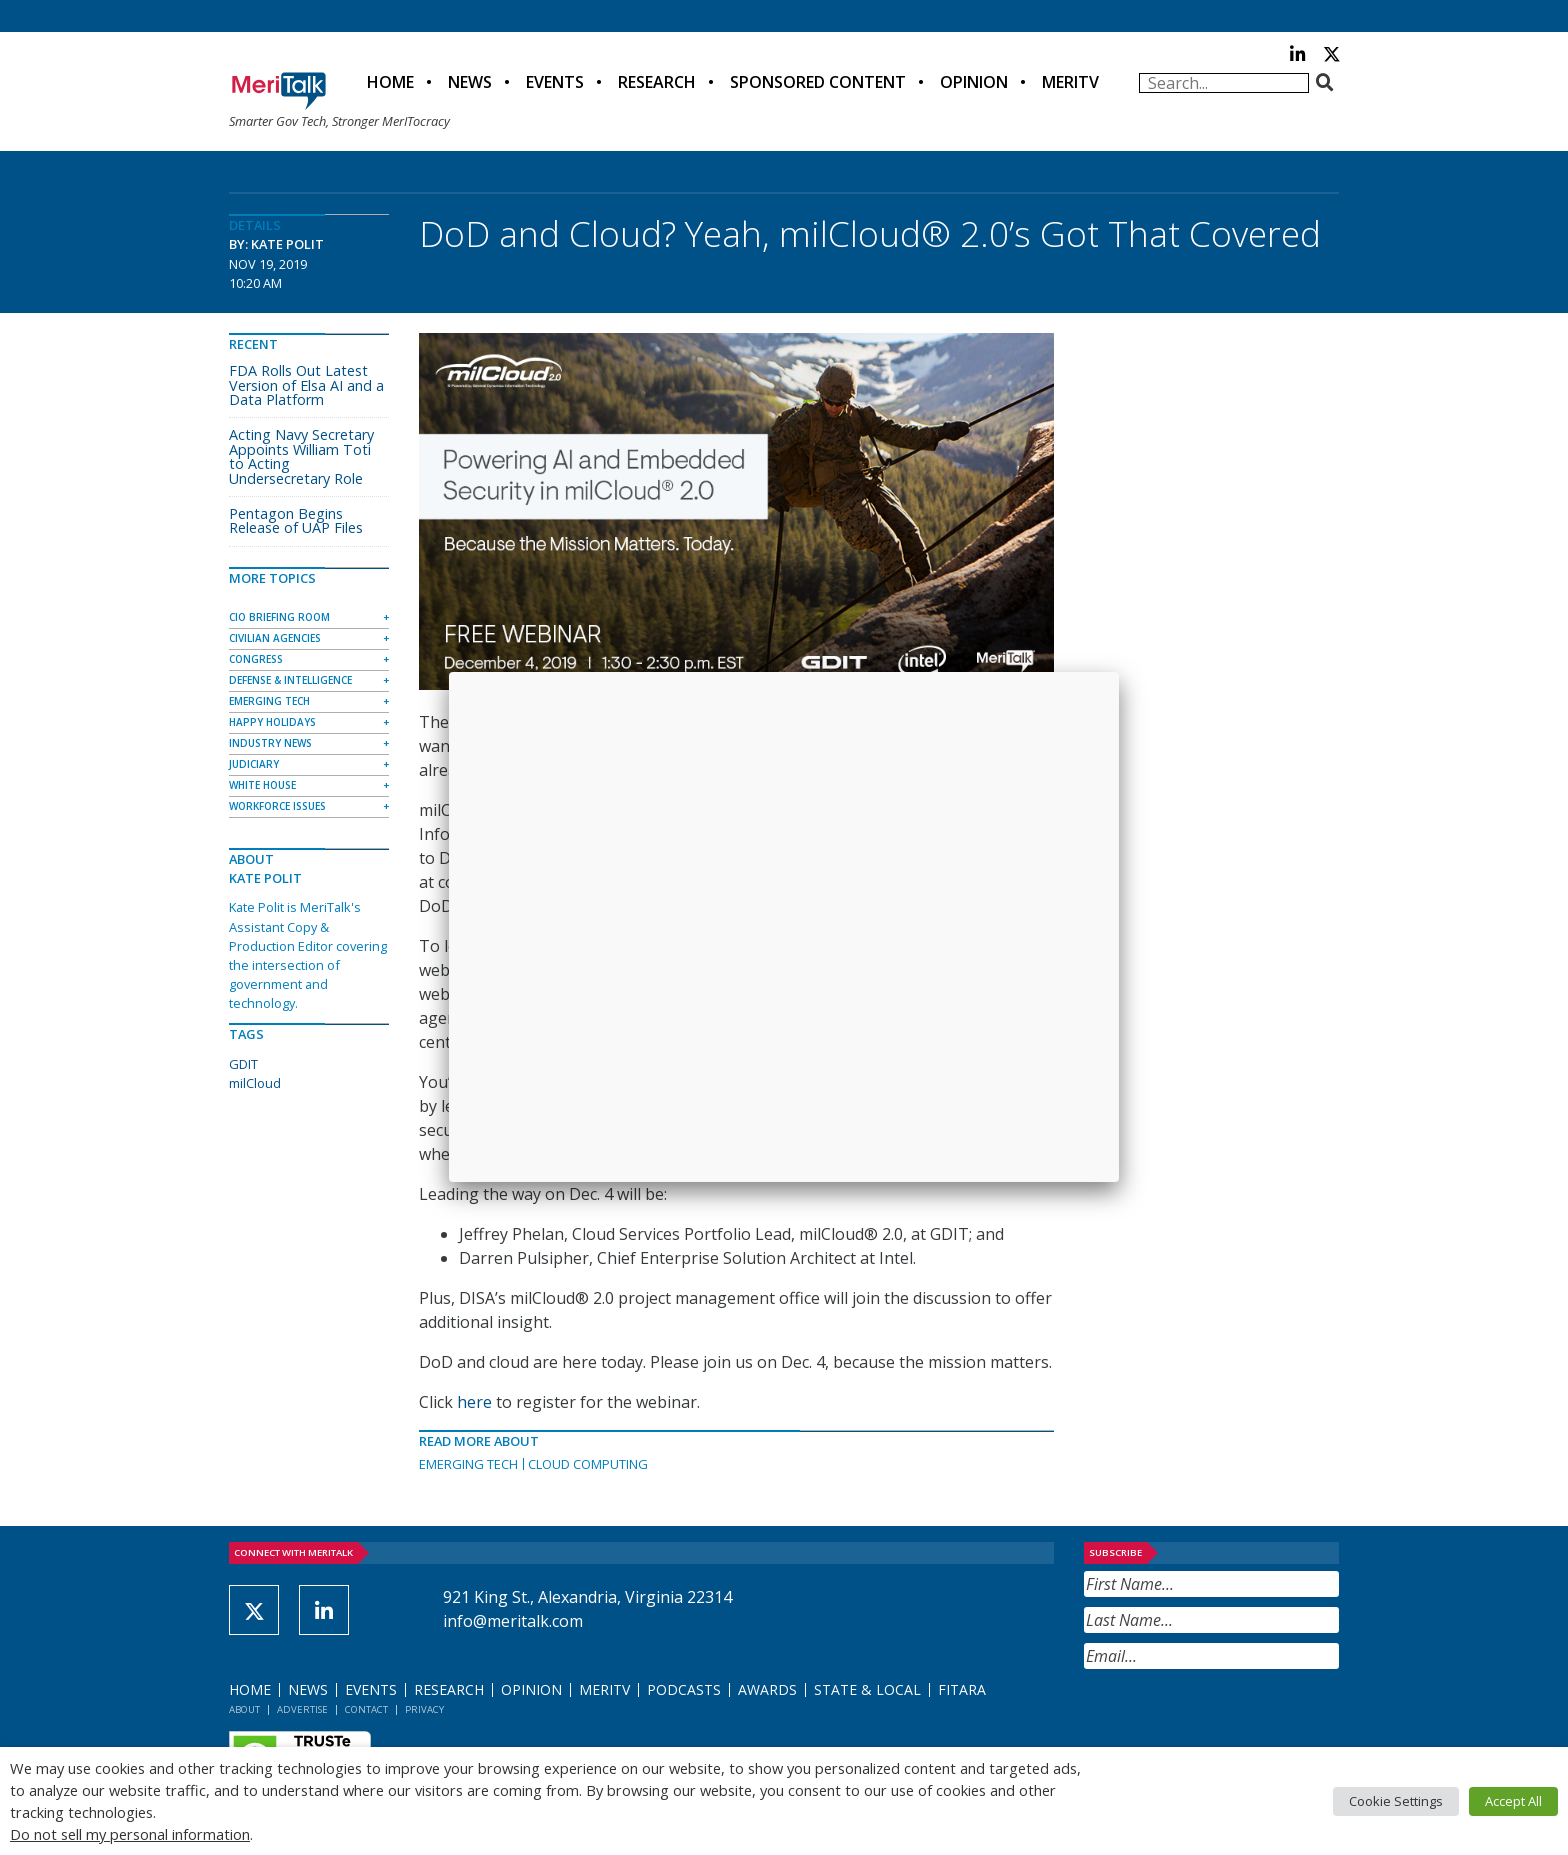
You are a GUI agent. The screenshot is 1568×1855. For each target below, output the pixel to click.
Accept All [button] (1513, 1801)
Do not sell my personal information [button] (130, 1834)
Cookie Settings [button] (1396, 1801)
